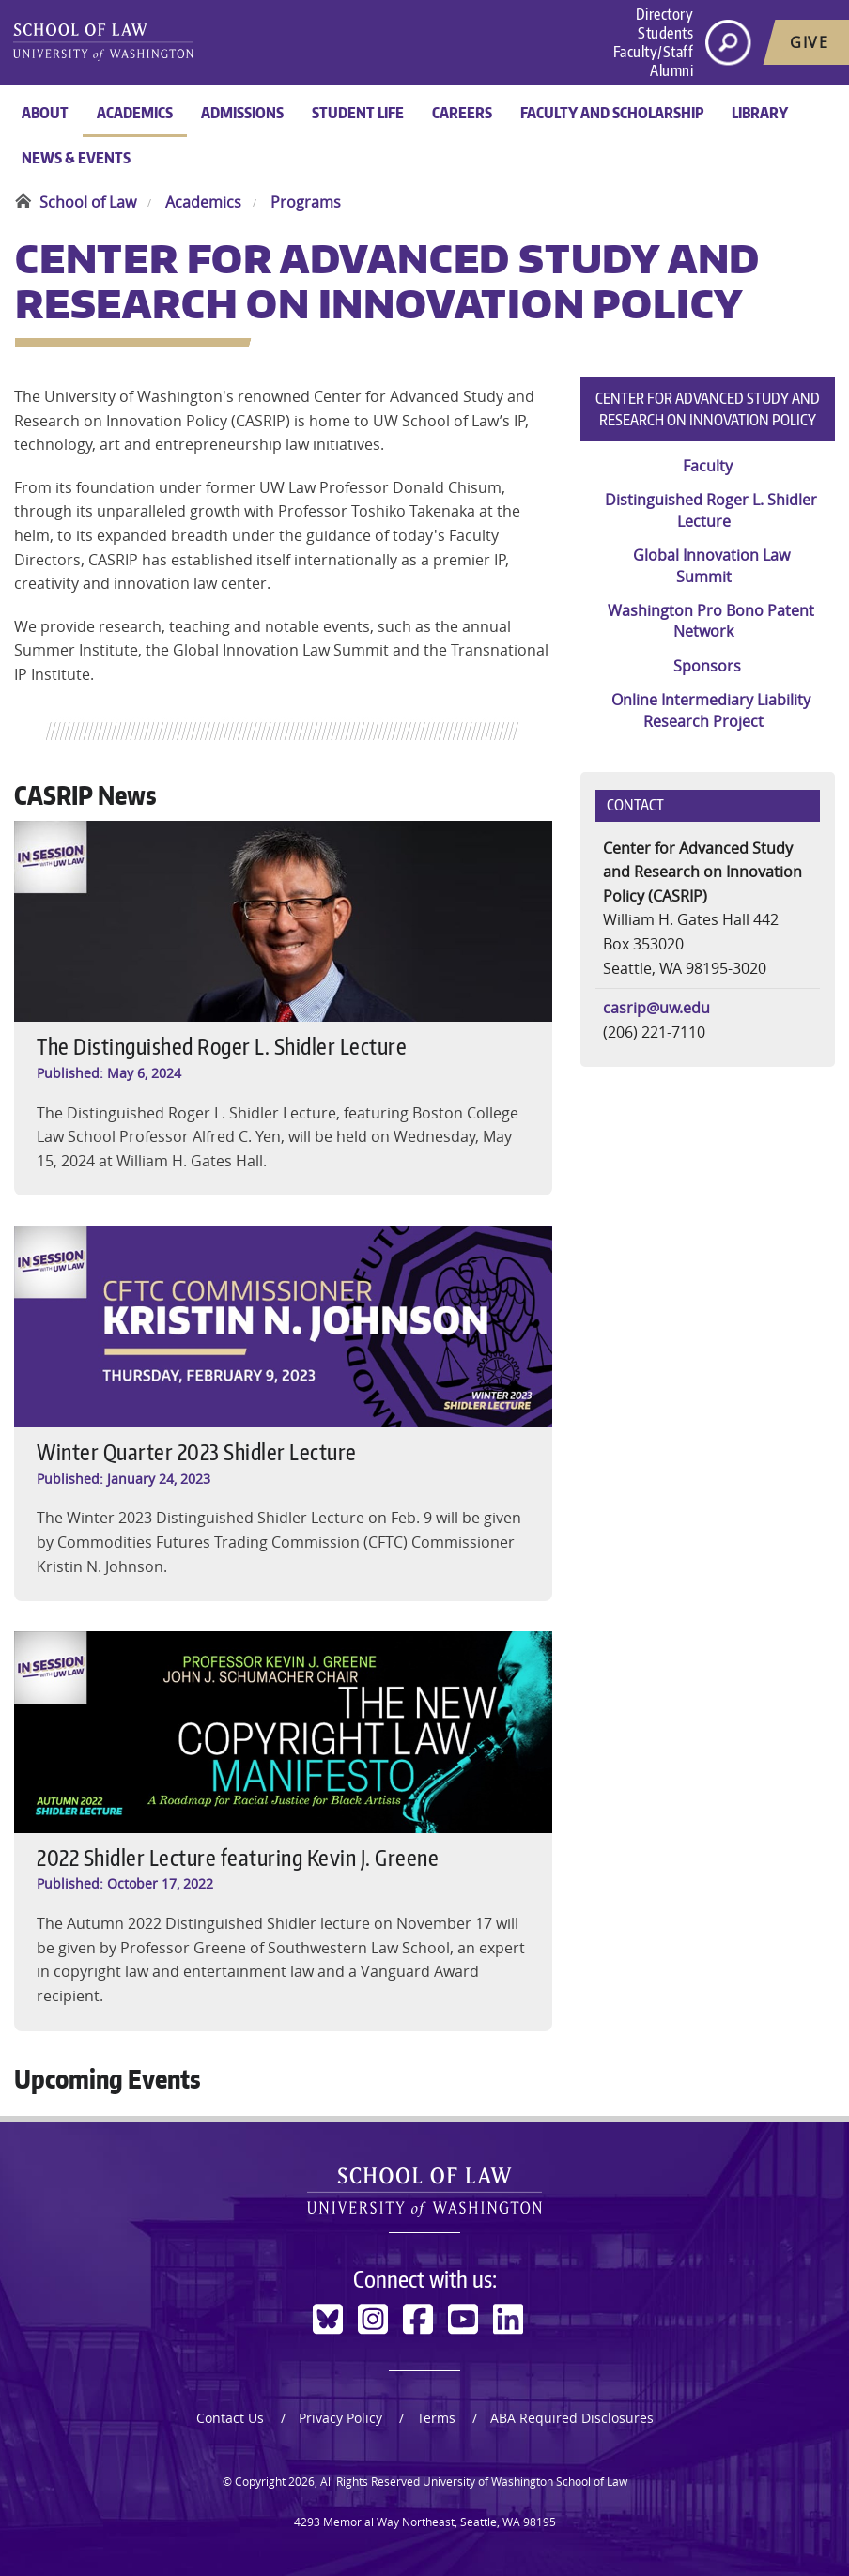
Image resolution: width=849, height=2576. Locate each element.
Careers (462, 112)
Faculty (708, 465)
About (45, 112)
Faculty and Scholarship (611, 112)
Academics (135, 112)
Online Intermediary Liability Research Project (710, 710)
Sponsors (707, 666)
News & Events (76, 157)
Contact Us (230, 2418)
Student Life (358, 112)
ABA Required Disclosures (572, 2418)
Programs (305, 202)
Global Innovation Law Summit (711, 565)
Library (760, 112)
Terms (436, 2418)
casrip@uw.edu (656, 1007)
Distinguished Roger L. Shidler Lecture (711, 510)
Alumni (671, 70)
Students (665, 32)
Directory (665, 14)
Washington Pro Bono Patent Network (711, 620)
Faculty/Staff (653, 51)
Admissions (242, 112)
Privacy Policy (340, 2418)
